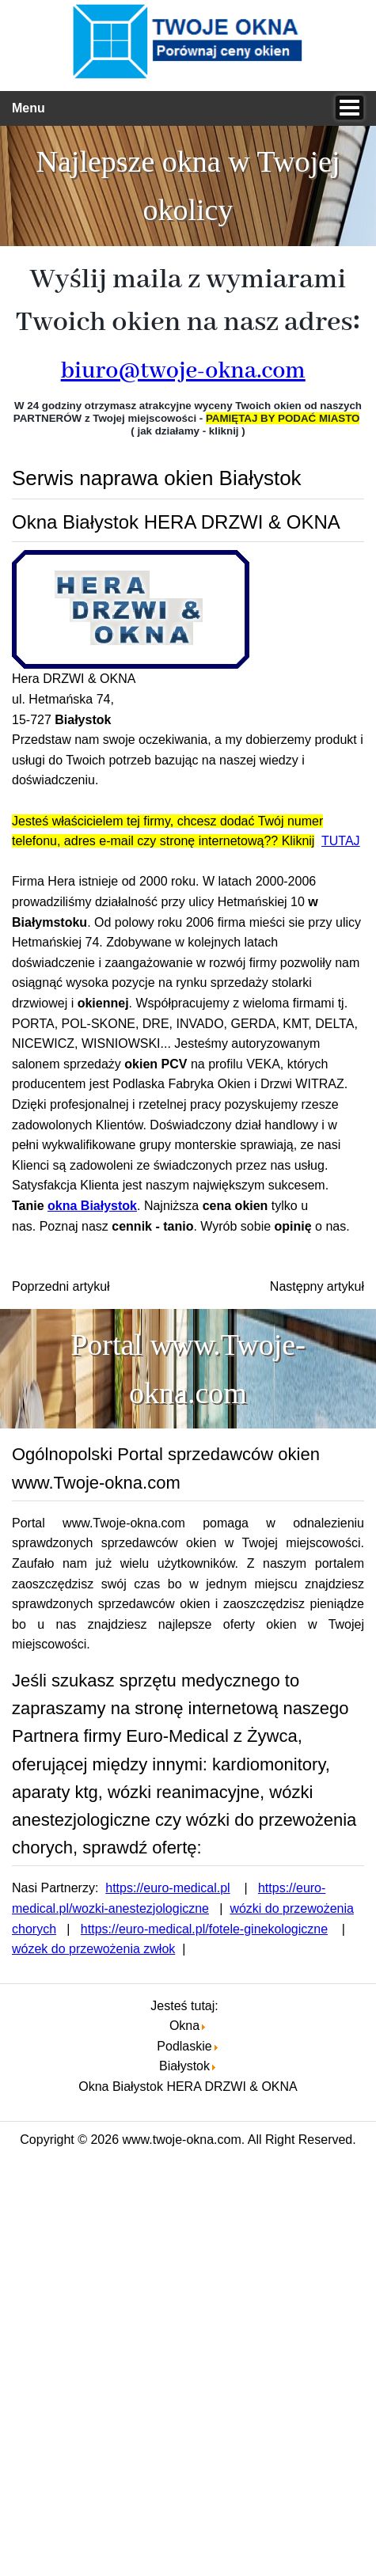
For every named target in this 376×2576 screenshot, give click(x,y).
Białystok (184, 2066)
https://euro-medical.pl (167, 1888)
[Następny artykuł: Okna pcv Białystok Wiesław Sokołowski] (317, 1286)
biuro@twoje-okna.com (183, 371)
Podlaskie (184, 2046)
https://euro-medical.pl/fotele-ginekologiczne (204, 1929)
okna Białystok (92, 1205)
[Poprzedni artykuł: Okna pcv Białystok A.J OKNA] (61, 1286)
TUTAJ (340, 841)
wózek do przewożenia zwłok (93, 1949)
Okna (184, 2025)
